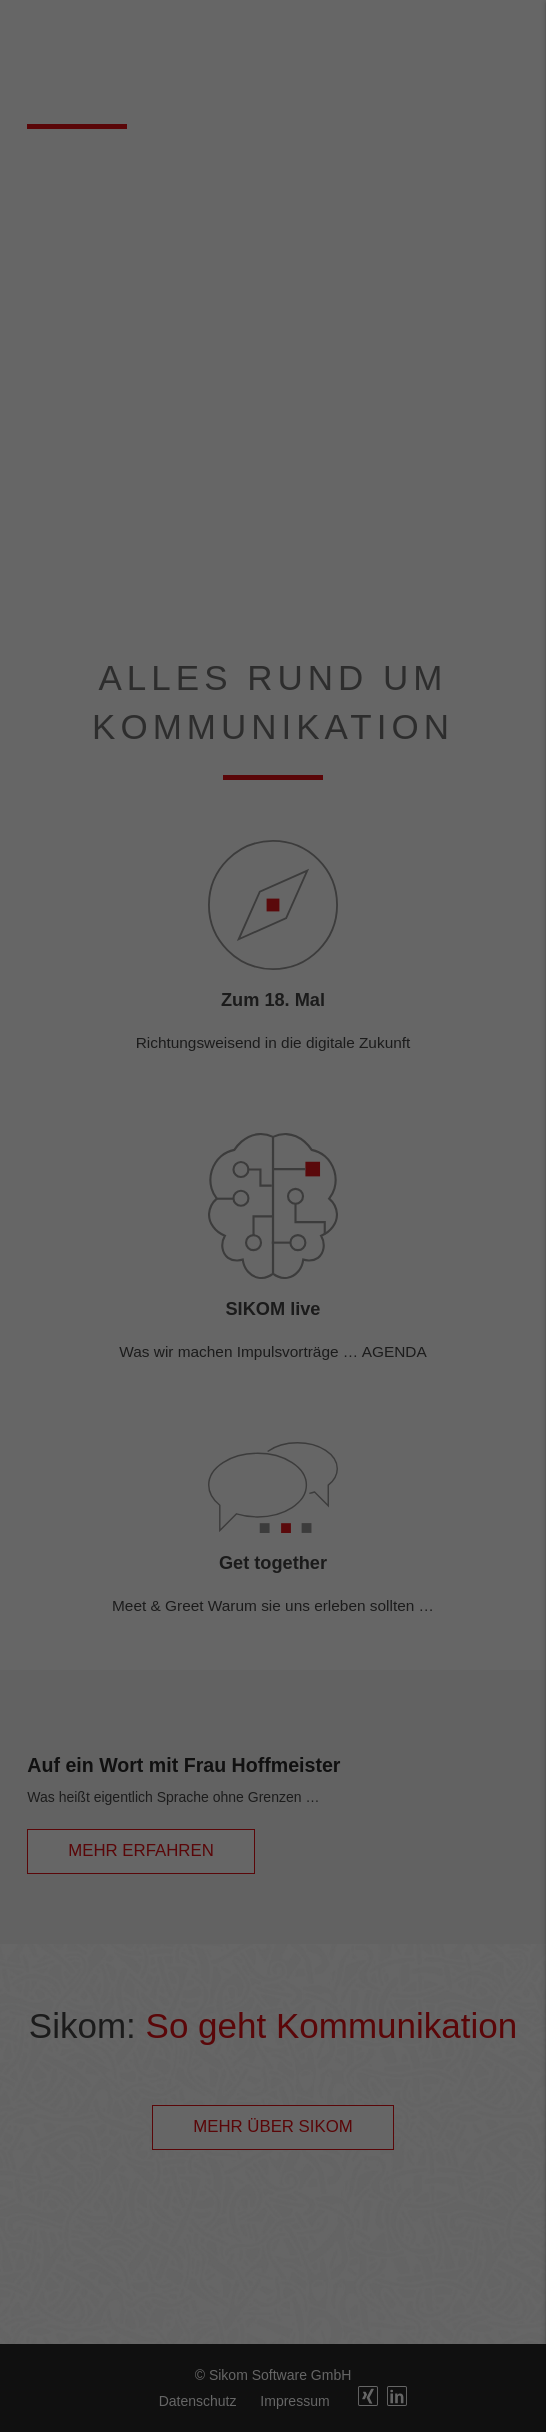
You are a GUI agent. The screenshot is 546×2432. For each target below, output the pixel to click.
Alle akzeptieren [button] (273, 399)
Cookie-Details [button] (273, 560)
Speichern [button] (273, 458)
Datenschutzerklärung (173, 262)
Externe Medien (455, 328)
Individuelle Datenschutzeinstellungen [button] (273, 517)
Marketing (248, 328)
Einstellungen (57, 282)
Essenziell (60, 328)
